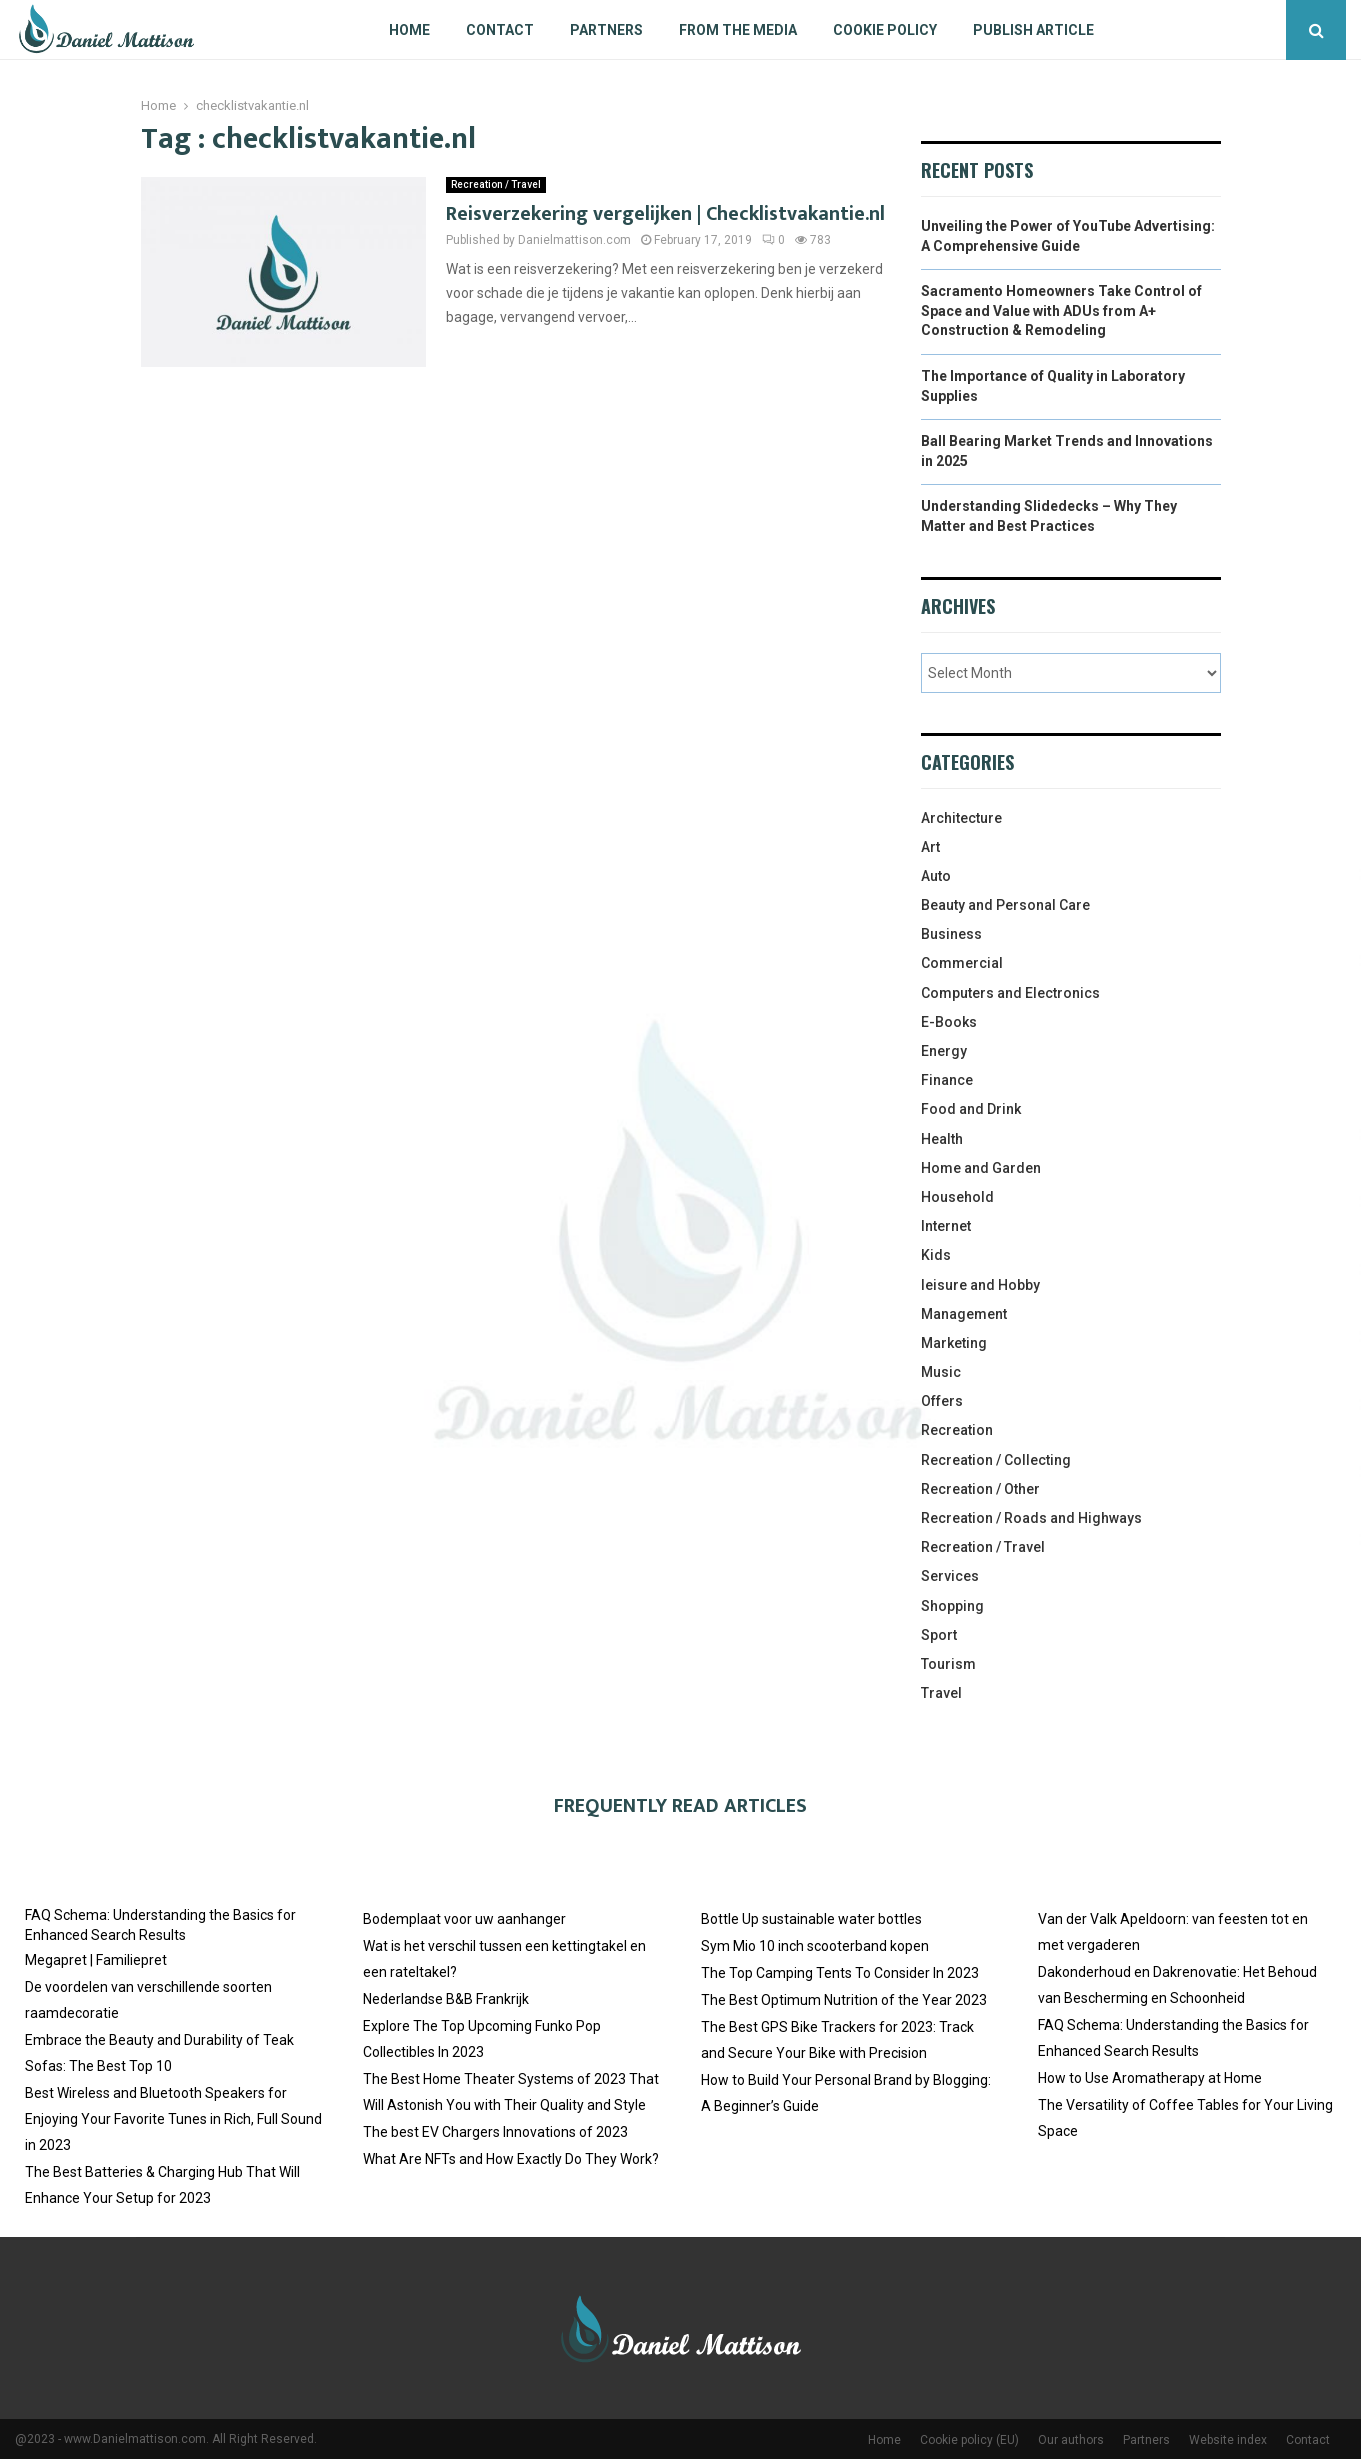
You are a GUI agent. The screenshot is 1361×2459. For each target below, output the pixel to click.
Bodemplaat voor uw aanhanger (464, 1919)
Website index (1228, 2440)
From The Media (738, 30)
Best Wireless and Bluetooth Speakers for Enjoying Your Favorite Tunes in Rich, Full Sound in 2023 (173, 2119)
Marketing (954, 1343)
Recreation (957, 1430)
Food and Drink (971, 1109)
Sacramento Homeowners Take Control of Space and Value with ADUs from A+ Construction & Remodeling (1061, 310)
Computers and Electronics (1010, 993)
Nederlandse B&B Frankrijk (446, 1999)
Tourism (948, 1664)
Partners (606, 30)
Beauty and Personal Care (1005, 905)
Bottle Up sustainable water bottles (811, 1919)
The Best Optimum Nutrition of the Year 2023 (844, 2000)
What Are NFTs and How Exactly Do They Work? (511, 2159)
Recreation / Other (980, 1489)
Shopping (952, 1606)
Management (964, 1314)
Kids (936, 1255)
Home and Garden (981, 1168)
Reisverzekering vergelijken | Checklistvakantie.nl (665, 214)
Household (957, 1197)
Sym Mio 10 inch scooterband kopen (815, 1946)
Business (951, 934)
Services (950, 1576)
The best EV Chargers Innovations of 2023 (495, 2132)
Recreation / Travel (496, 184)
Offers (942, 1401)
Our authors (1071, 2440)
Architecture (961, 818)
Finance (947, 1080)
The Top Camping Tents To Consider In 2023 (840, 1973)
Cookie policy (885, 30)
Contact (500, 30)
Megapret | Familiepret (96, 1960)
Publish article (1033, 30)
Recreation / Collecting (996, 1460)
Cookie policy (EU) (969, 2440)
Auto (936, 876)
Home (409, 30)
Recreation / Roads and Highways (1031, 1518)
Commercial (962, 963)
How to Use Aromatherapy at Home (1150, 2078)
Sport (939, 1635)
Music (941, 1372)
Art (930, 847)
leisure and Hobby (980, 1285)
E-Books (949, 1022)
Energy (944, 1051)
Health (942, 1139)
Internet (946, 1226)
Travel (941, 1693)
